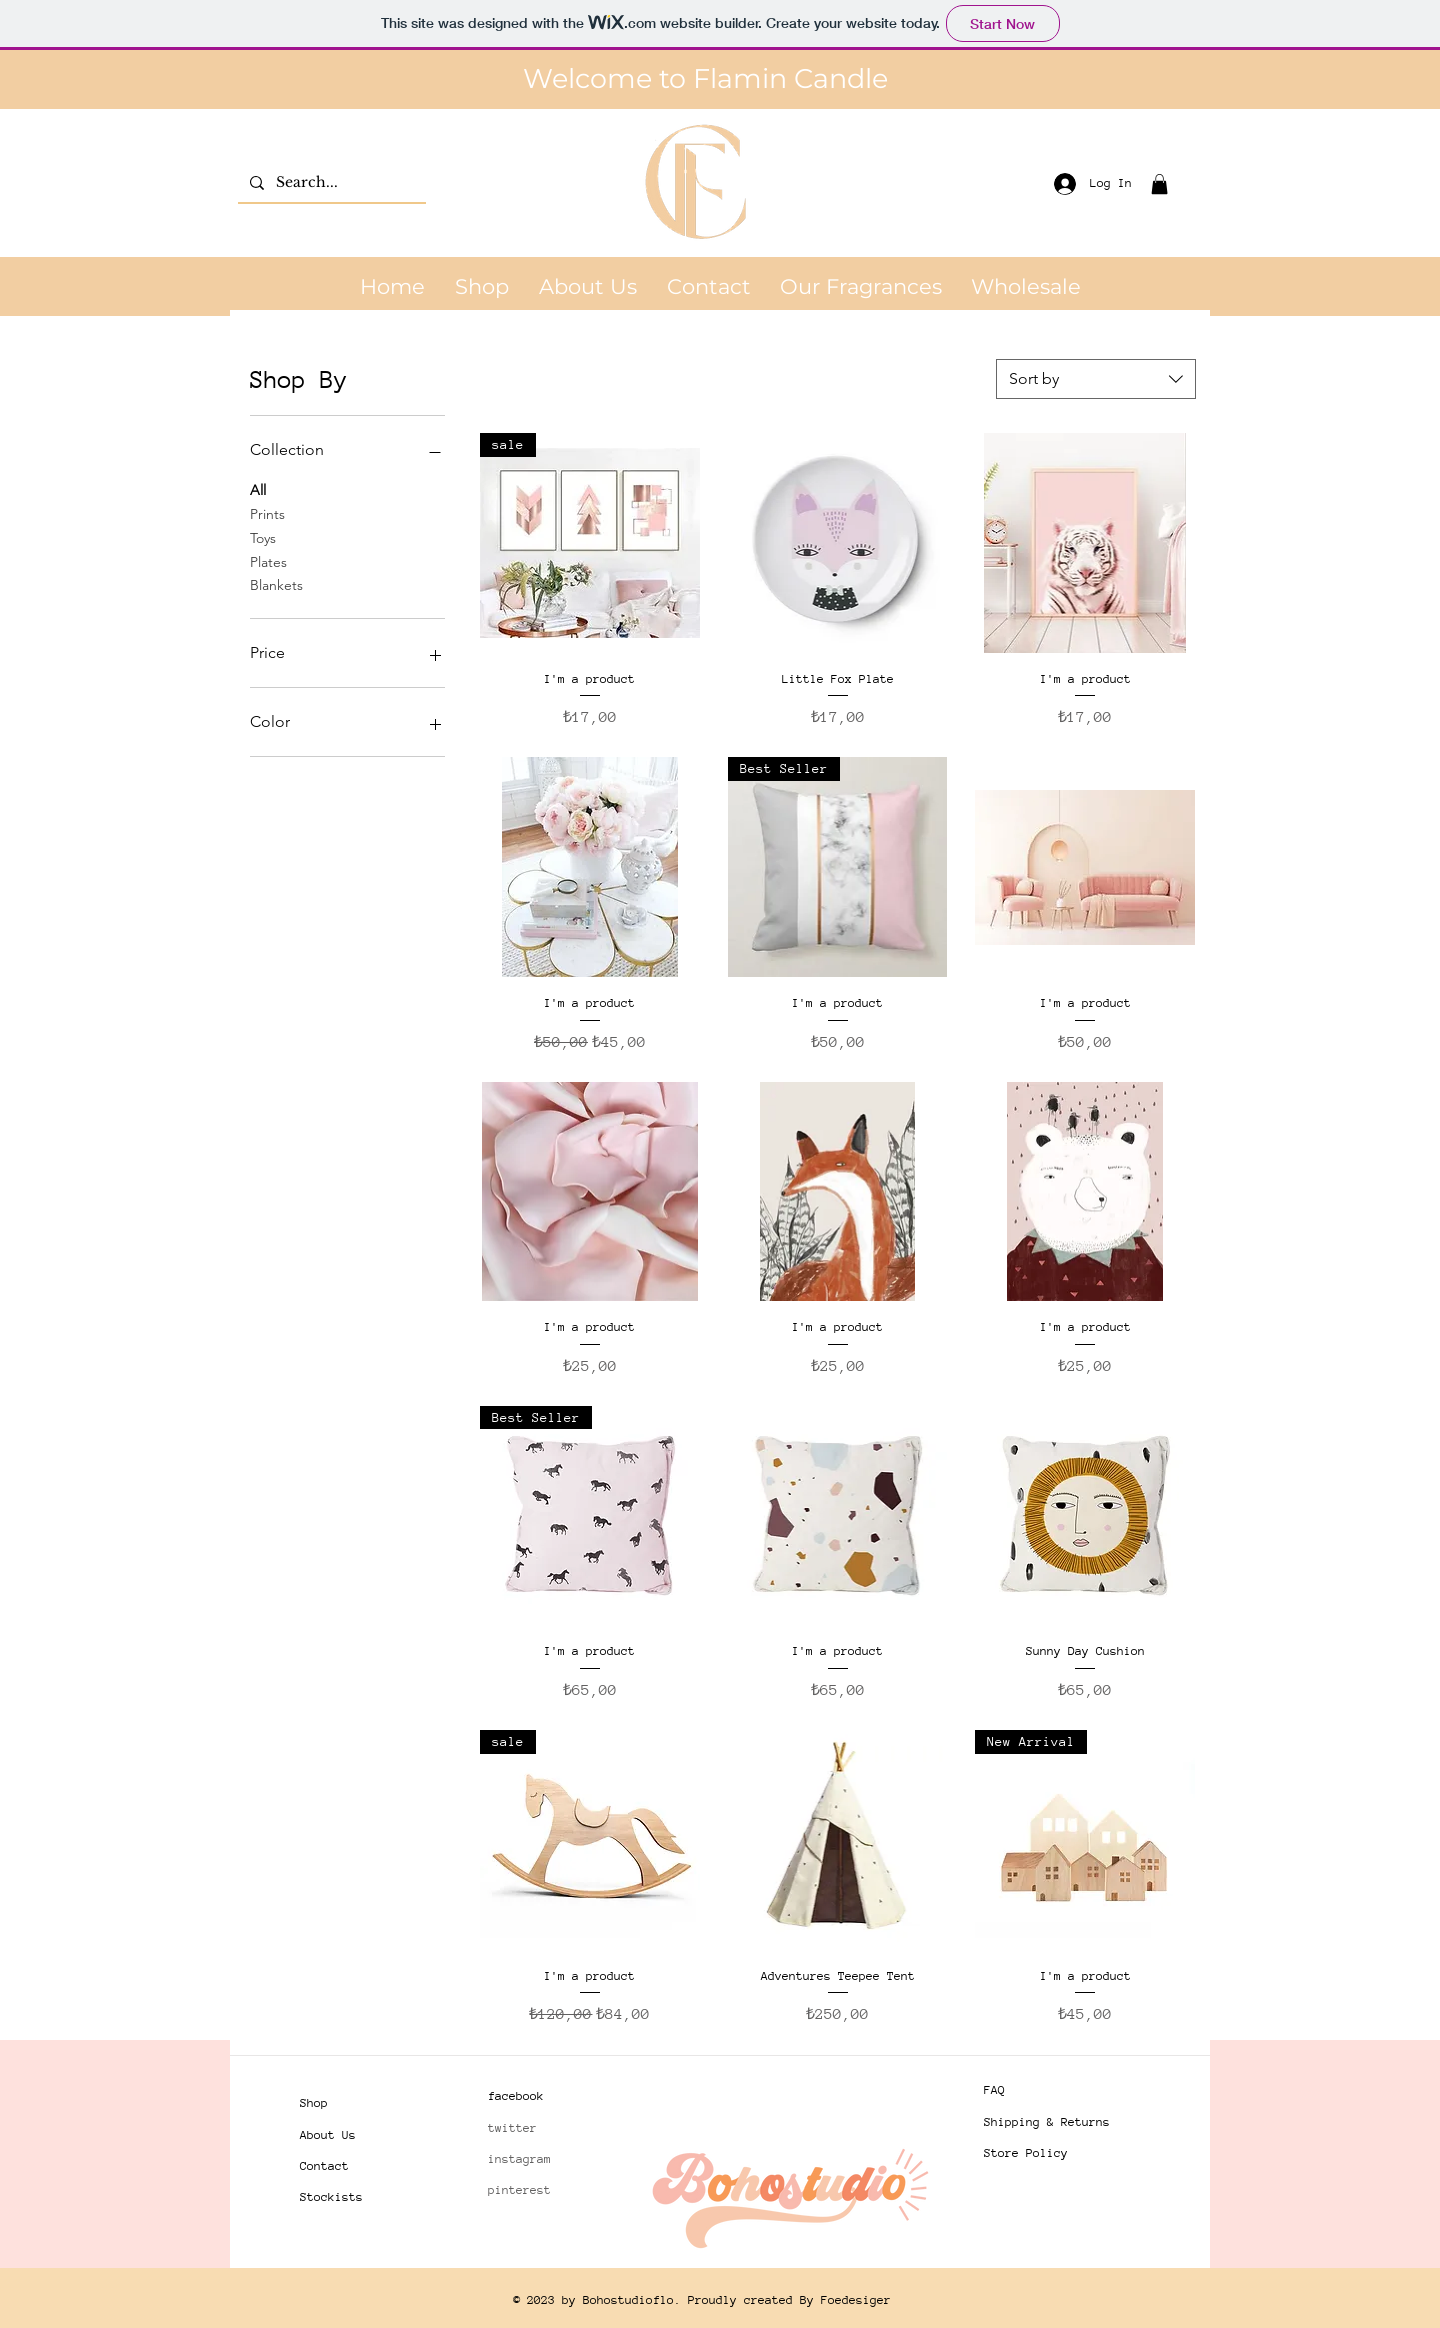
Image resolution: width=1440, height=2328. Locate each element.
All (258, 489)
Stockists (331, 2197)
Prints (267, 513)
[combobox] (1096, 379)
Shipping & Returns (1047, 2122)
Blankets (276, 584)
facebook (516, 2096)
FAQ (994, 2090)
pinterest (519, 2190)
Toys (263, 537)
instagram (519, 2159)
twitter (512, 2128)
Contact (324, 2166)
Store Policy (1026, 2153)
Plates (268, 561)
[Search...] (330, 183)
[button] (1159, 184)
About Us (328, 2135)
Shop (314, 2103)
